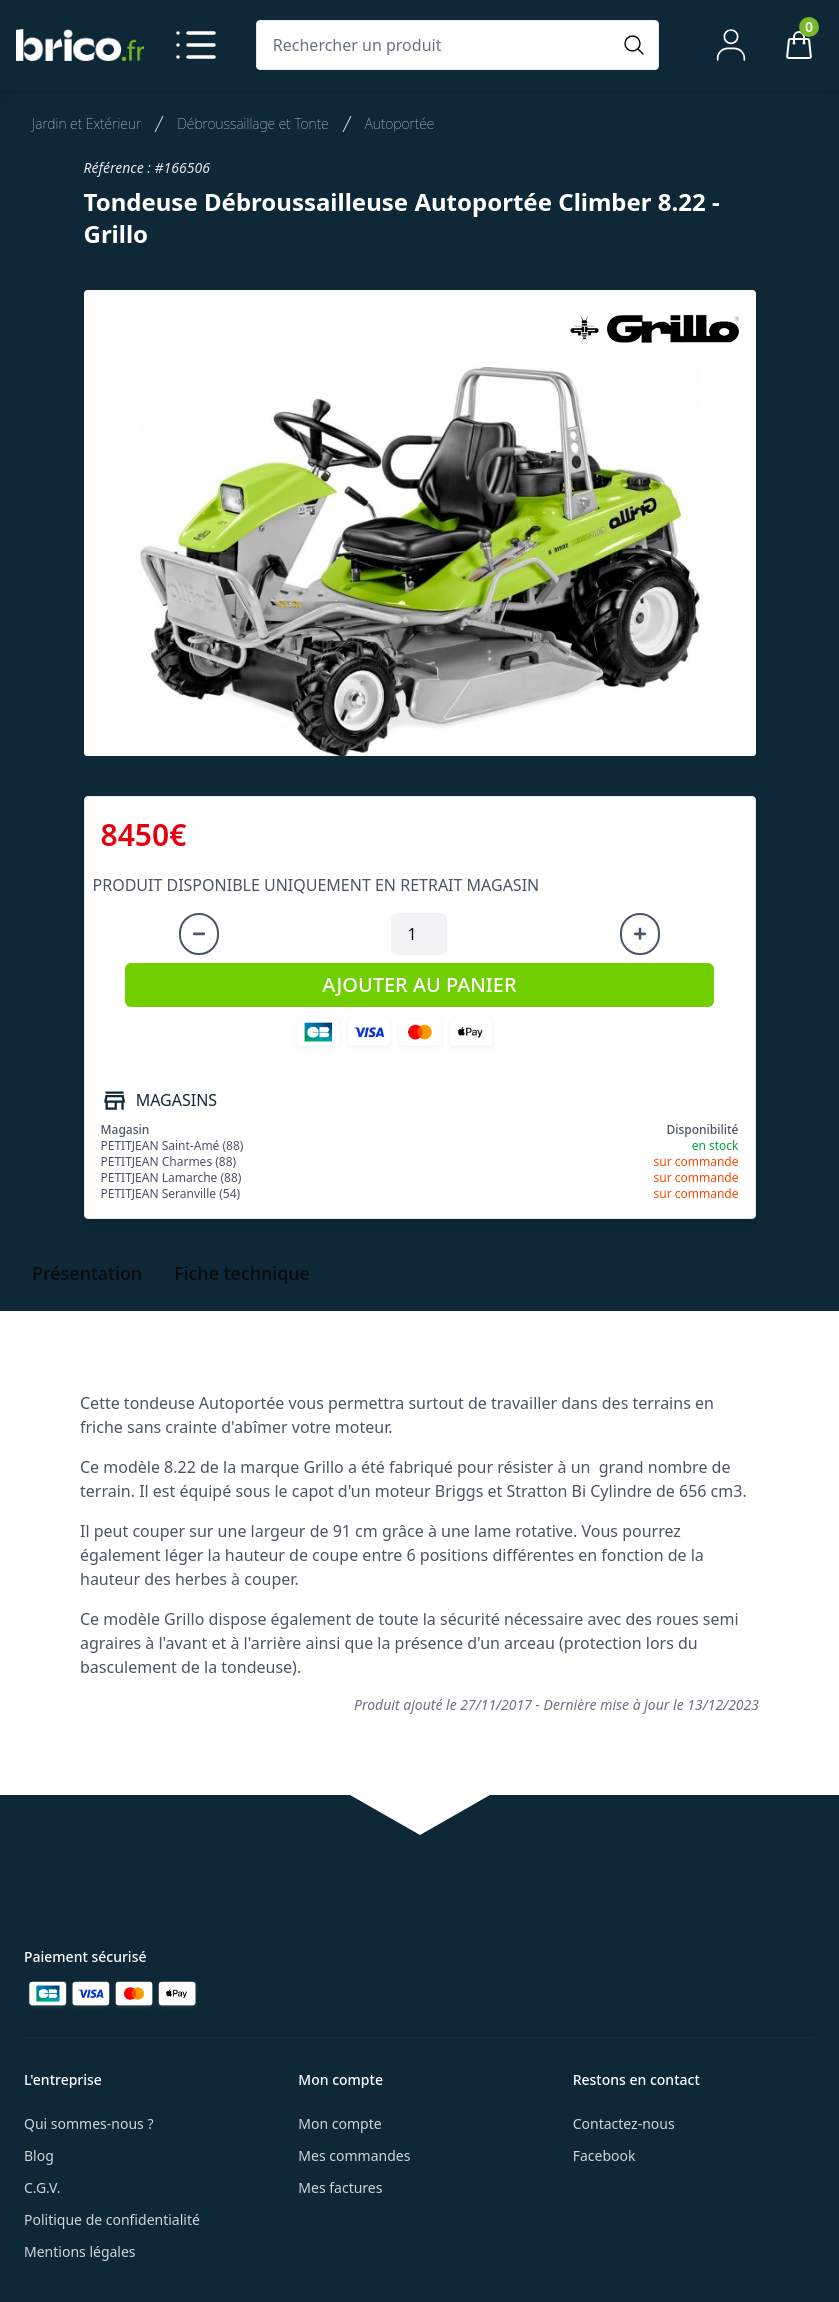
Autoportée (400, 123)
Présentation (87, 1273)
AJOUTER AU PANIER (419, 984)
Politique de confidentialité (112, 2219)
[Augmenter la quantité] (640, 934)
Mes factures (340, 2187)
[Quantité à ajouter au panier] (419, 934)
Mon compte (339, 2123)
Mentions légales (80, 2251)
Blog (39, 2155)
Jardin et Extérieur (86, 123)
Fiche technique (242, 1273)
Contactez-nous (624, 2123)
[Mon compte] (731, 45)
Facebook (604, 2155)
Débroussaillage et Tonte (253, 123)
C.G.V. (42, 2187)
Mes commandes (354, 2155)
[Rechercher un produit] (438, 45)
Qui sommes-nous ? (89, 2123)
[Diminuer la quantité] (199, 934)
